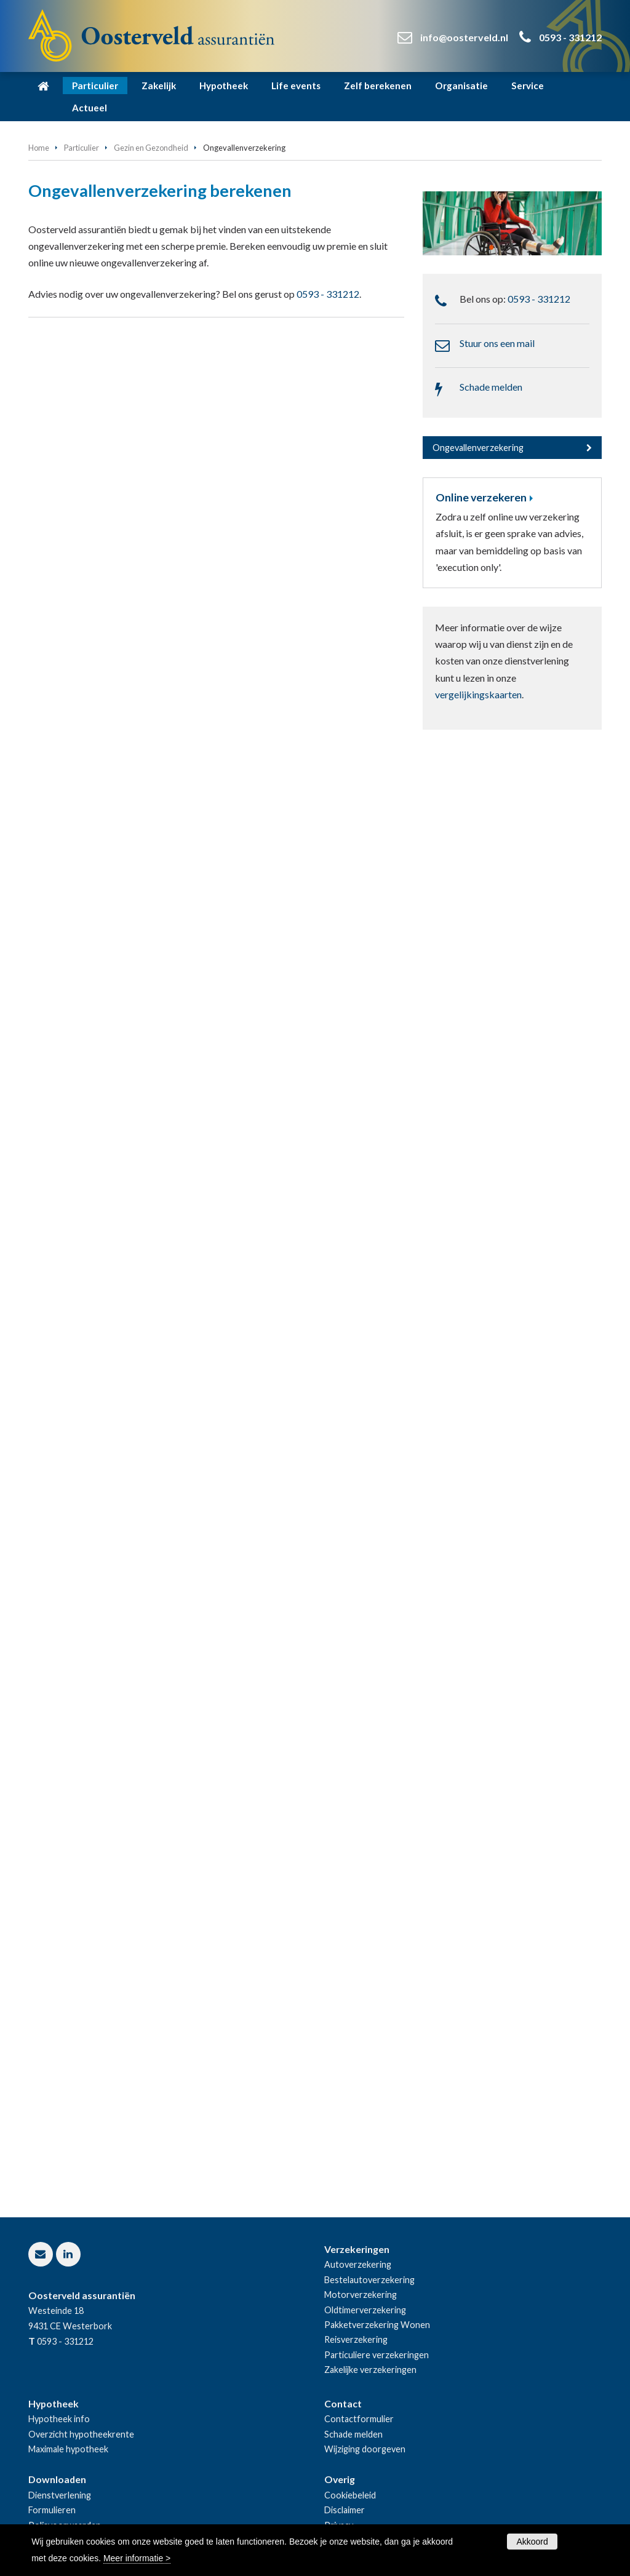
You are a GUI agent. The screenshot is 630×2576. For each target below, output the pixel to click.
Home (38, 148)
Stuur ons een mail (497, 343)
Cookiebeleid (350, 2495)
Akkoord (532, 2541)
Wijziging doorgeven (364, 2449)
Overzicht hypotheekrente (81, 2434)
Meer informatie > (136, 2558)
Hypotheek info (59, 2419)
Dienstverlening (59, 2495)
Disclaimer (344, 2510)
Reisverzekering (356, 2339)
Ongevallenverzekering (478, 447)
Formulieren (52, 2510)
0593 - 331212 (570, 37)
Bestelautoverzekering (369, 2280)
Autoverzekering (357, 2264)
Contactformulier (359, 2419)
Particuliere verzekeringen (376, 2355)
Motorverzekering (360, 2294)
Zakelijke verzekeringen (370, 2369)
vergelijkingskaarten (478, 694)
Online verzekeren (481, 497)
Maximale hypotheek (68, 2449)
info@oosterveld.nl (464, 37)
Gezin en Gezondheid (151, 148)
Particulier (81, 148)
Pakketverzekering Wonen (377, 2324)
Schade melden (491, 387)
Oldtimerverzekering (365, 2310)
